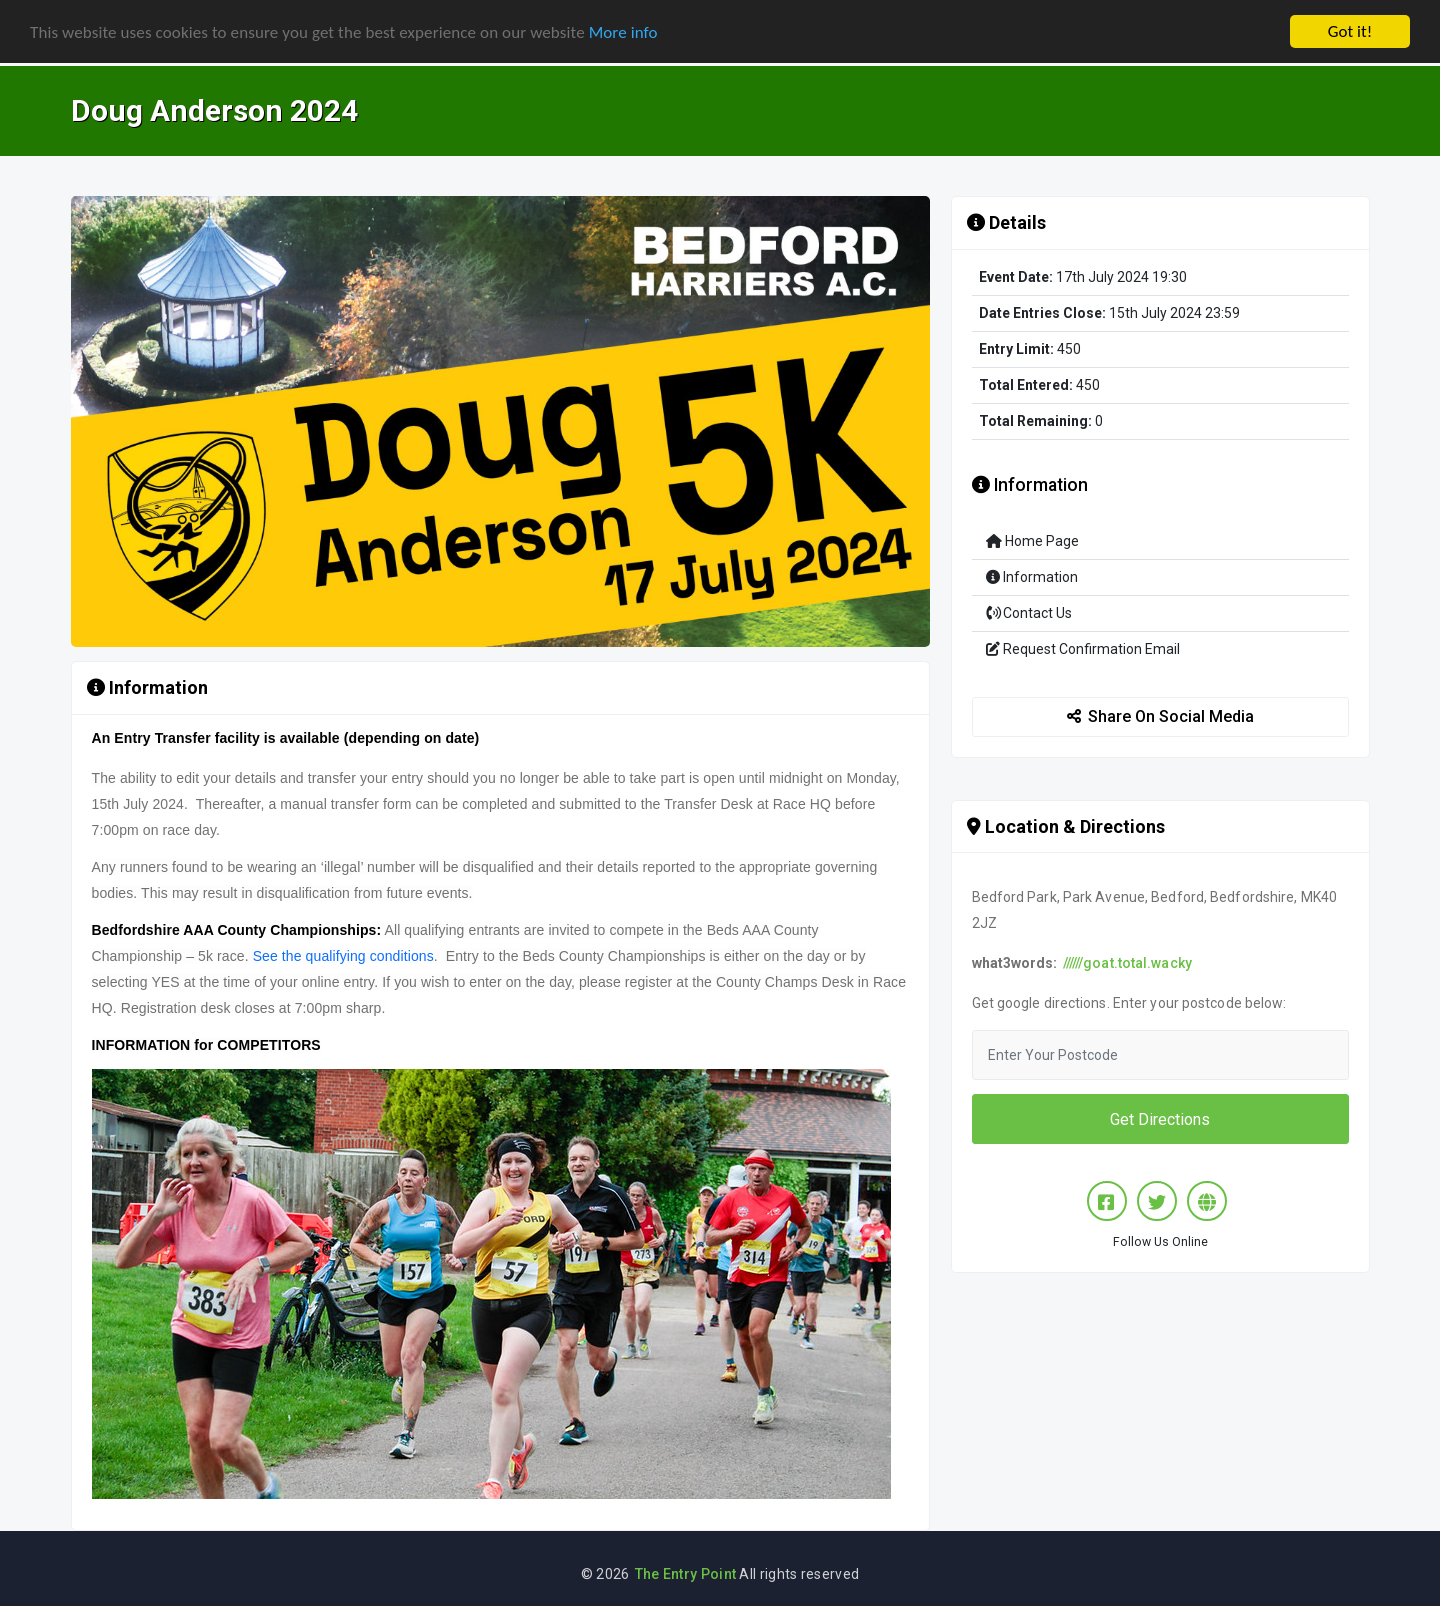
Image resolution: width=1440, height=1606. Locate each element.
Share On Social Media (1160, 716)
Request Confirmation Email (1083, 649)
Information (1032, 577)
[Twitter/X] (1157, 1201)
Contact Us (1029, 613)
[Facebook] (1107, 1201)
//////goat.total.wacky (1127, 963)
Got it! (1350, 31)
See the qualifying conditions (343, 956)
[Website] (1207, 1201)
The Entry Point (686, 1574)
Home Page (1032, 541)
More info (623, 31)
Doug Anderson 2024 (214, 111)
